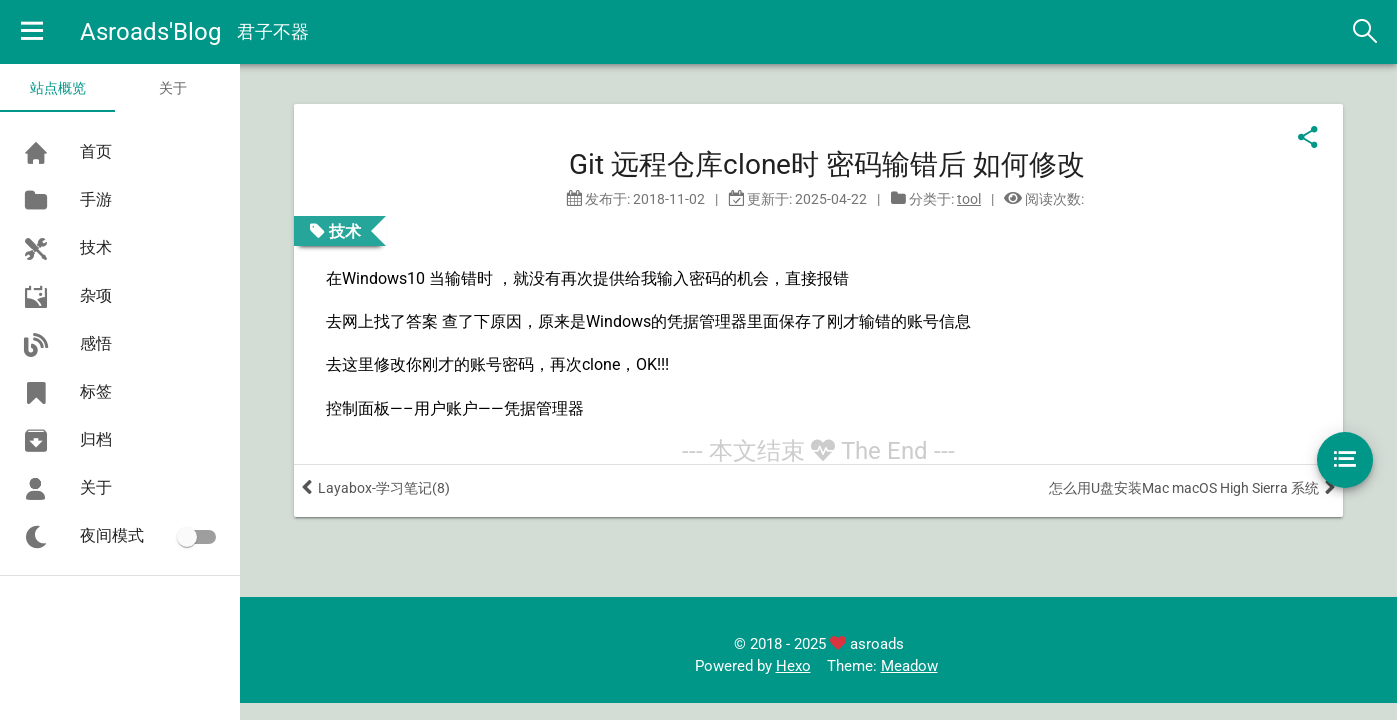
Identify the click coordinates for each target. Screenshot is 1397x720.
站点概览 (58, 88)
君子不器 (273, 31)
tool (969, 199)
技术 (345, 231)
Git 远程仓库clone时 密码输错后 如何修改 (827, 164)
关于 (173, 88)
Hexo (793, 666)
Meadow (909, 666)
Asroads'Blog (150, 32)
